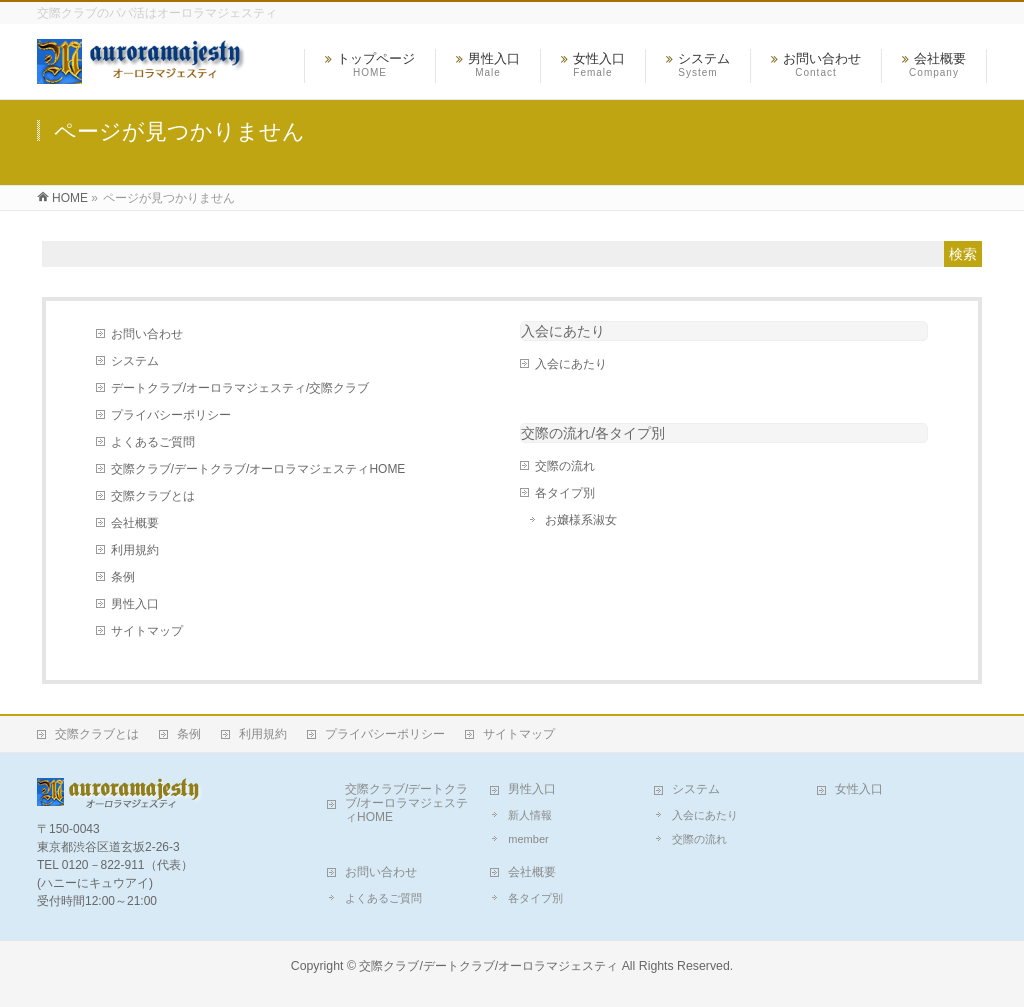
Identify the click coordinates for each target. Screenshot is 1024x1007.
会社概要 (135, 523)
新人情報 (530, 815)
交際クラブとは (153, 496)
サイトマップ (147, 631)
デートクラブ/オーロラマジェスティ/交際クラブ (240, 388)
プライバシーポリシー (171, 415)
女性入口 (859, 789)
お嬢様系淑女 (581, 520)
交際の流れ (565, 466)
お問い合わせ (147, 334)
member (528, 839)
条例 (123, 577)
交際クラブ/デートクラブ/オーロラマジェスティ (488, 966)
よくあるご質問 (153, 442)
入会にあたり (563, 331)
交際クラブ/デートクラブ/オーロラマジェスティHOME (258, 469)
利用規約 (135, 550)
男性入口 (135, 604)
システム (135, 361)
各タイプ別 (565, 493)
